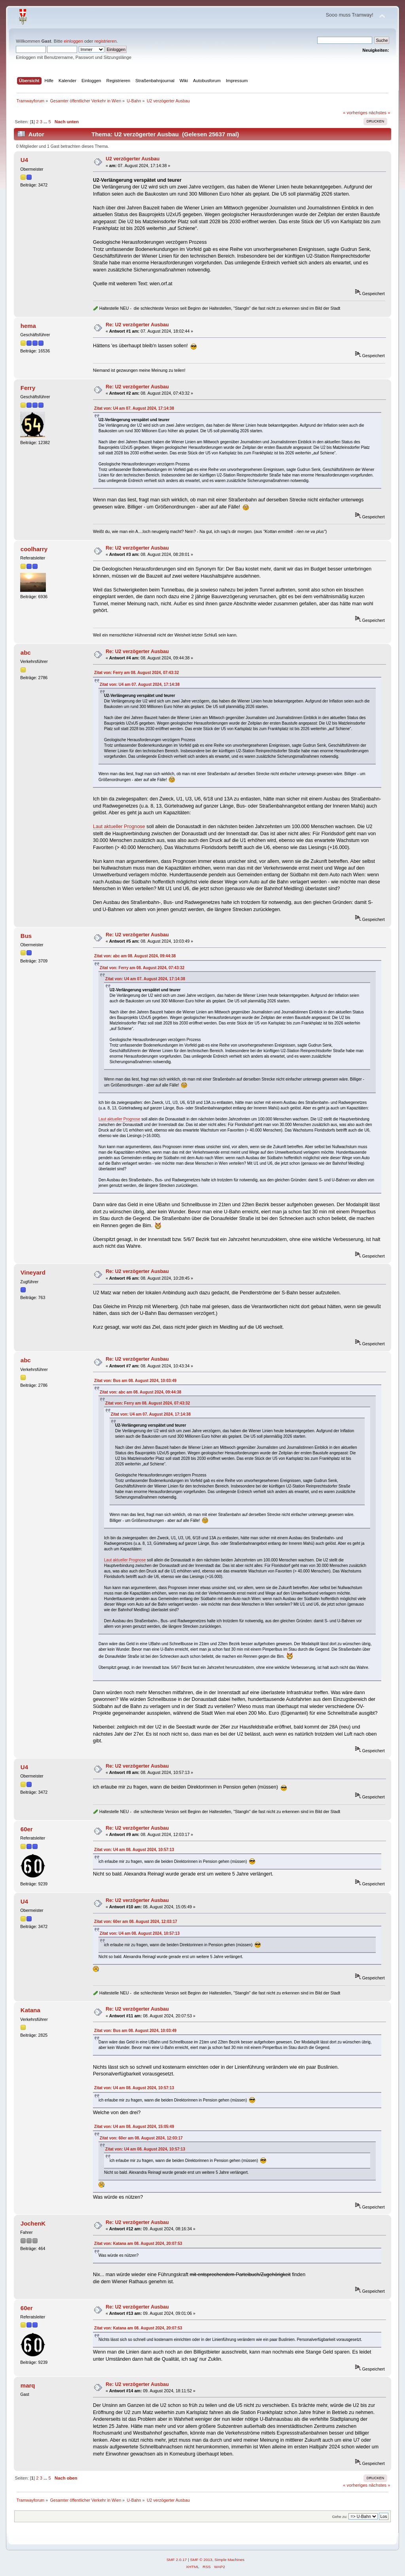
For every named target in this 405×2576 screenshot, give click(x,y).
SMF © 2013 (201, 2559)
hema (28, 325)
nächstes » (379, 112)
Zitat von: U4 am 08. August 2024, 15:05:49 (134, 2126)
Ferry (28, 387)
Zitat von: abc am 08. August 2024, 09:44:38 (135, 956)
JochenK (33, 2223)
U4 (24, 159)
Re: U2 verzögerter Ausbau (137, 325)
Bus (26, 935)
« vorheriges (355, 112)
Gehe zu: (340, 2516)
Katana (30, 2010)
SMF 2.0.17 (177, 2559)
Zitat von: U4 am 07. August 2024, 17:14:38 (134, 408)
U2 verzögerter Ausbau (132, 159)
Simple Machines (229, 2559)
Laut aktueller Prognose (119, 826)
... (46, 121)
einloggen (73, 41)
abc (26, 652)
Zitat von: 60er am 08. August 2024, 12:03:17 (135, 1921)
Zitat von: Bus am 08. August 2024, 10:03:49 (135, 1380)
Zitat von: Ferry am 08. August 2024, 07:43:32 (136, 672)
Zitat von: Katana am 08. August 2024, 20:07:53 (138, 2243)
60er (27, 1829)
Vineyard (33, 1272)
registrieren (106, 41)
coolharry (34, 549)
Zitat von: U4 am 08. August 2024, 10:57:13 (134, 1849)
